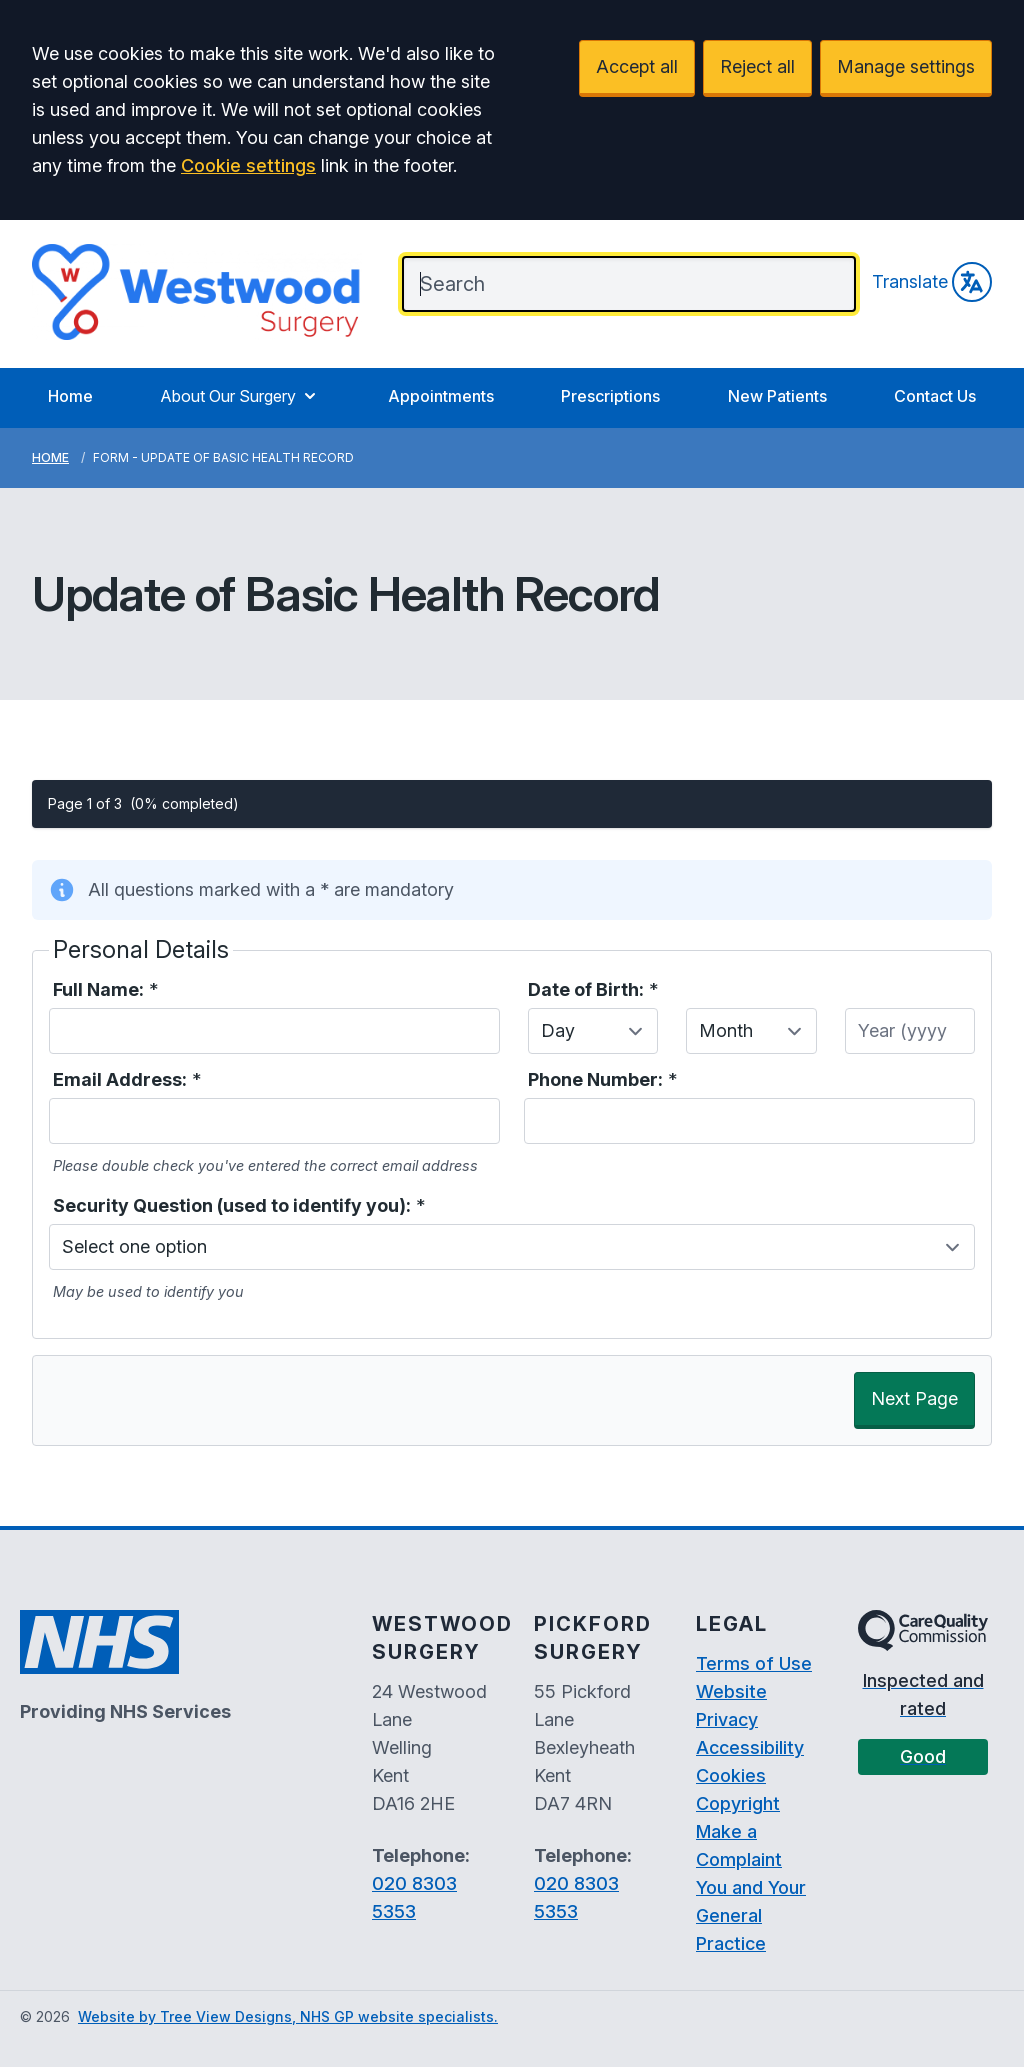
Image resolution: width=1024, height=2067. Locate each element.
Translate (932, 282)
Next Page (914, 1398)
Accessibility (750, 1747)
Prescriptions (610, 396)
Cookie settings (248, 165)
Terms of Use (754, 1663)
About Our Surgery (240, 396)
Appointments (441, 396)
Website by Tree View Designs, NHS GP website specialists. (288, 2016)
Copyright (738, 1803)
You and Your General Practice (751, 1915)
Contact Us (935, 396)
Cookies (731, 1775)
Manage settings (906, 66)
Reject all (757, 66)
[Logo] (197, 292)
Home (70, 396)
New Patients (777, 396)
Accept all (637, 66)
